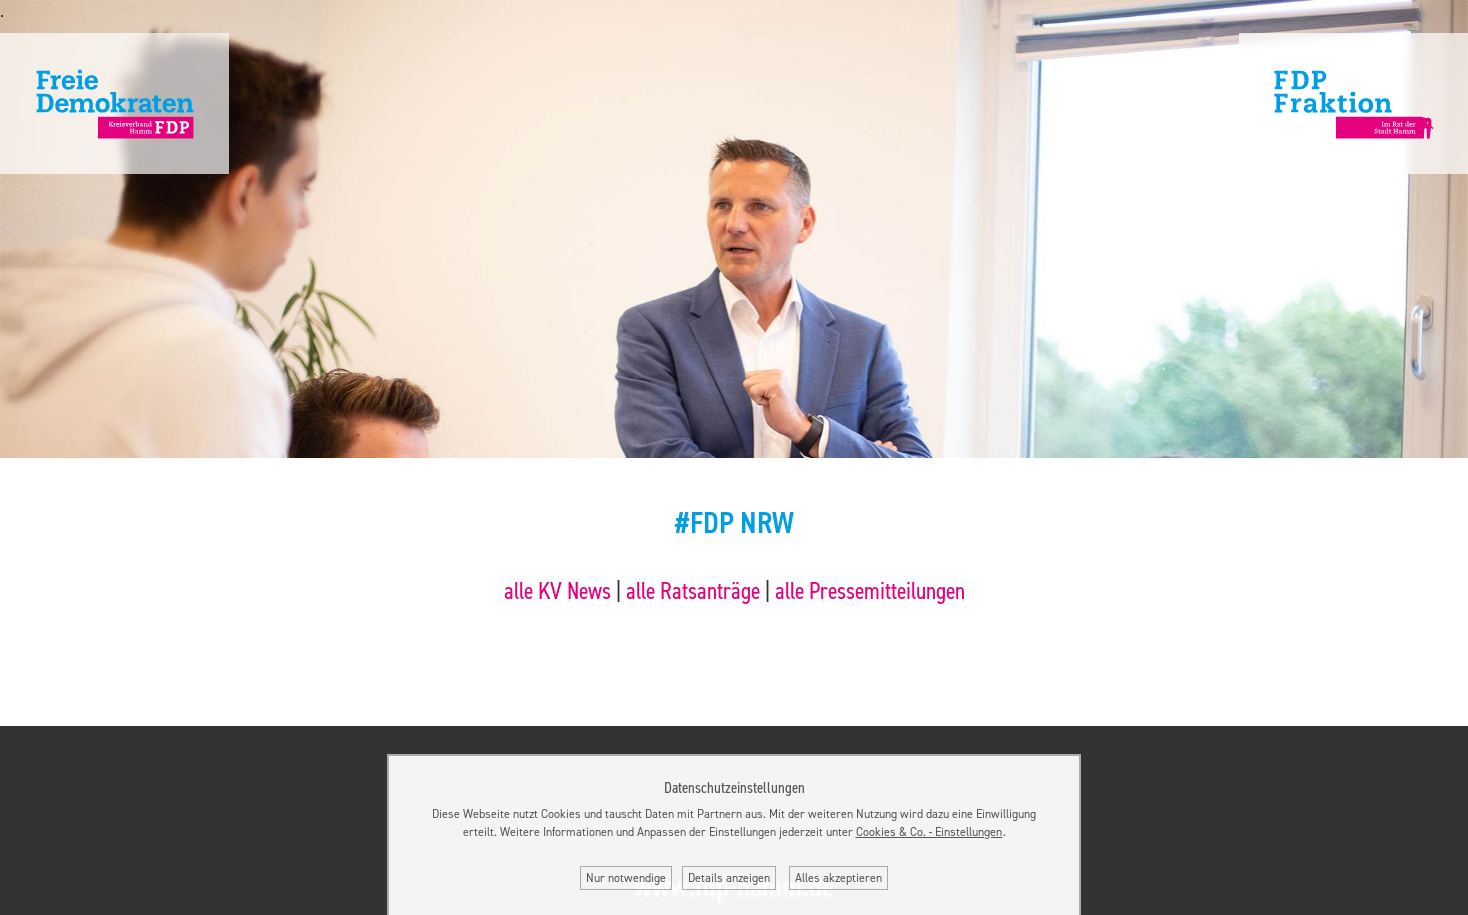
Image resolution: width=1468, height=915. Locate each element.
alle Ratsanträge (693, 591)
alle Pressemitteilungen (870, 591)
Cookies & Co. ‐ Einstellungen (929, 832)
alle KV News (557, 591)
